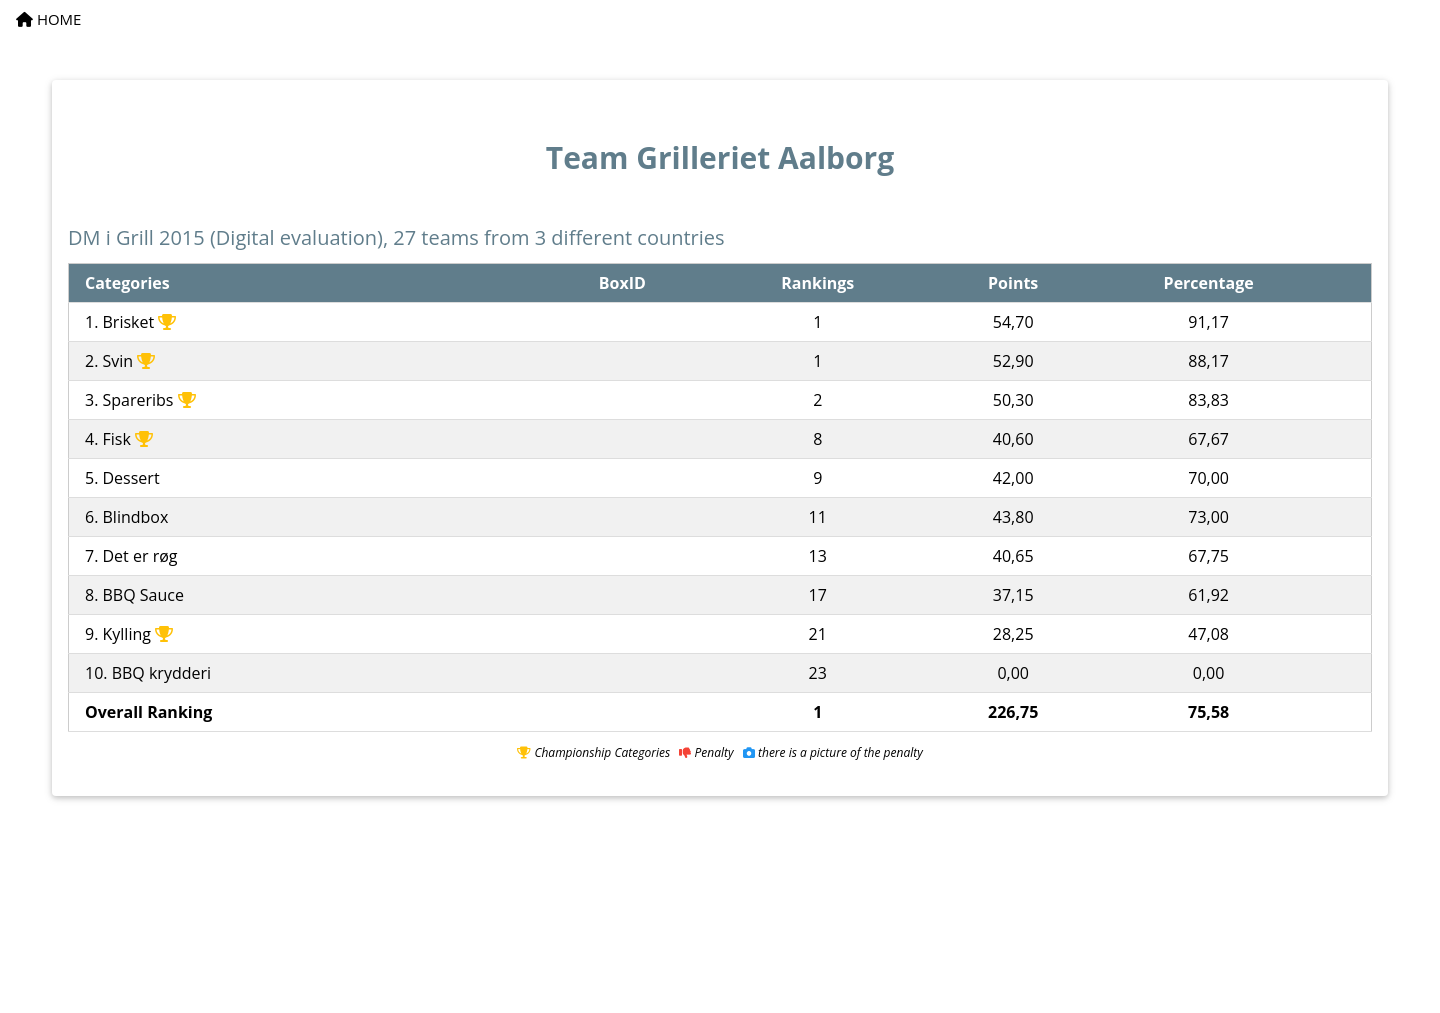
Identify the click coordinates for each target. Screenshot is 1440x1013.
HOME (48, 19)
